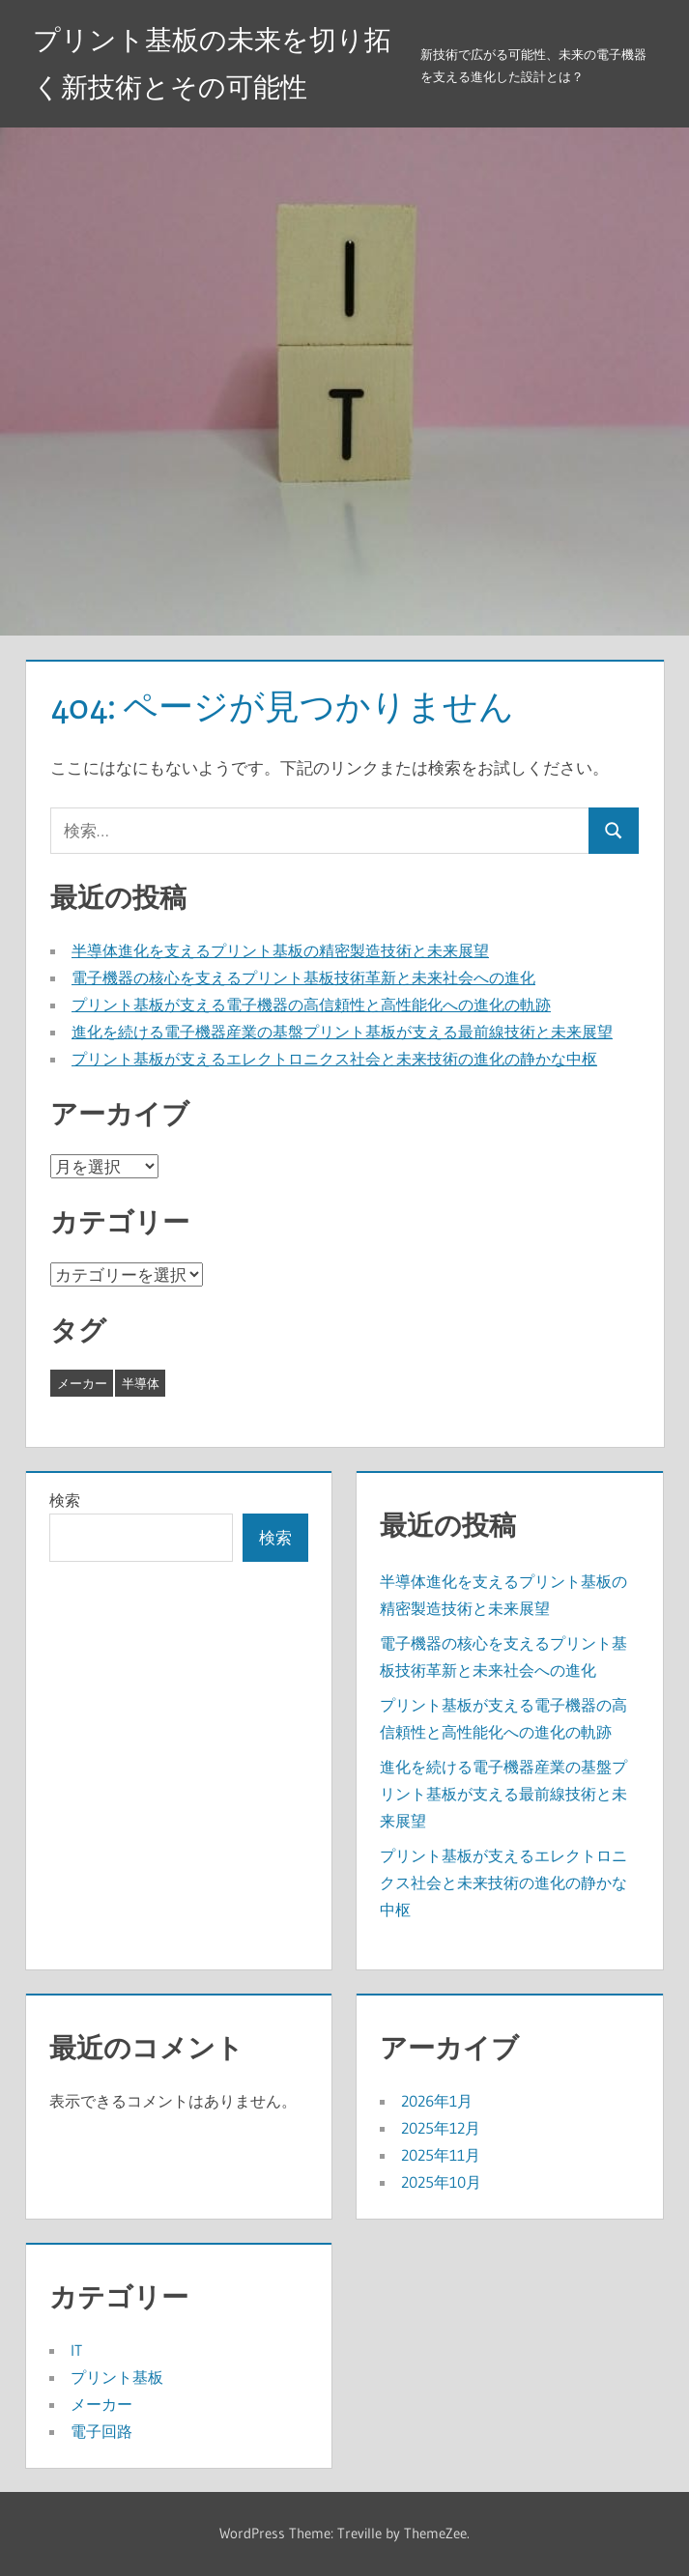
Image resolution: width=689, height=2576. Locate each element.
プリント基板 (117, 2377)
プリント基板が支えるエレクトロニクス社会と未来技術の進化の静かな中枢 (334, 1058)
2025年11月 (440, 2155)
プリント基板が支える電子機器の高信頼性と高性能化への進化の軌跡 (311, 1004)
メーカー (101, 2404)
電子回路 (101, 2431)
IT (76, 2350)
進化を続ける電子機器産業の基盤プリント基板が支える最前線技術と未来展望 (342, 1031)
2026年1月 (437, 2100)
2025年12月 (440, 2127)
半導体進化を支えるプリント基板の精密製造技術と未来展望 (280, 950)
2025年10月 (441, 2182)
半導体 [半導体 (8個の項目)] (140, 1383)
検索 (64, 1500)
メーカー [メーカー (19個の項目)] (82, 1383)
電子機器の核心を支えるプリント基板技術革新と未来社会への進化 (303, 977)
